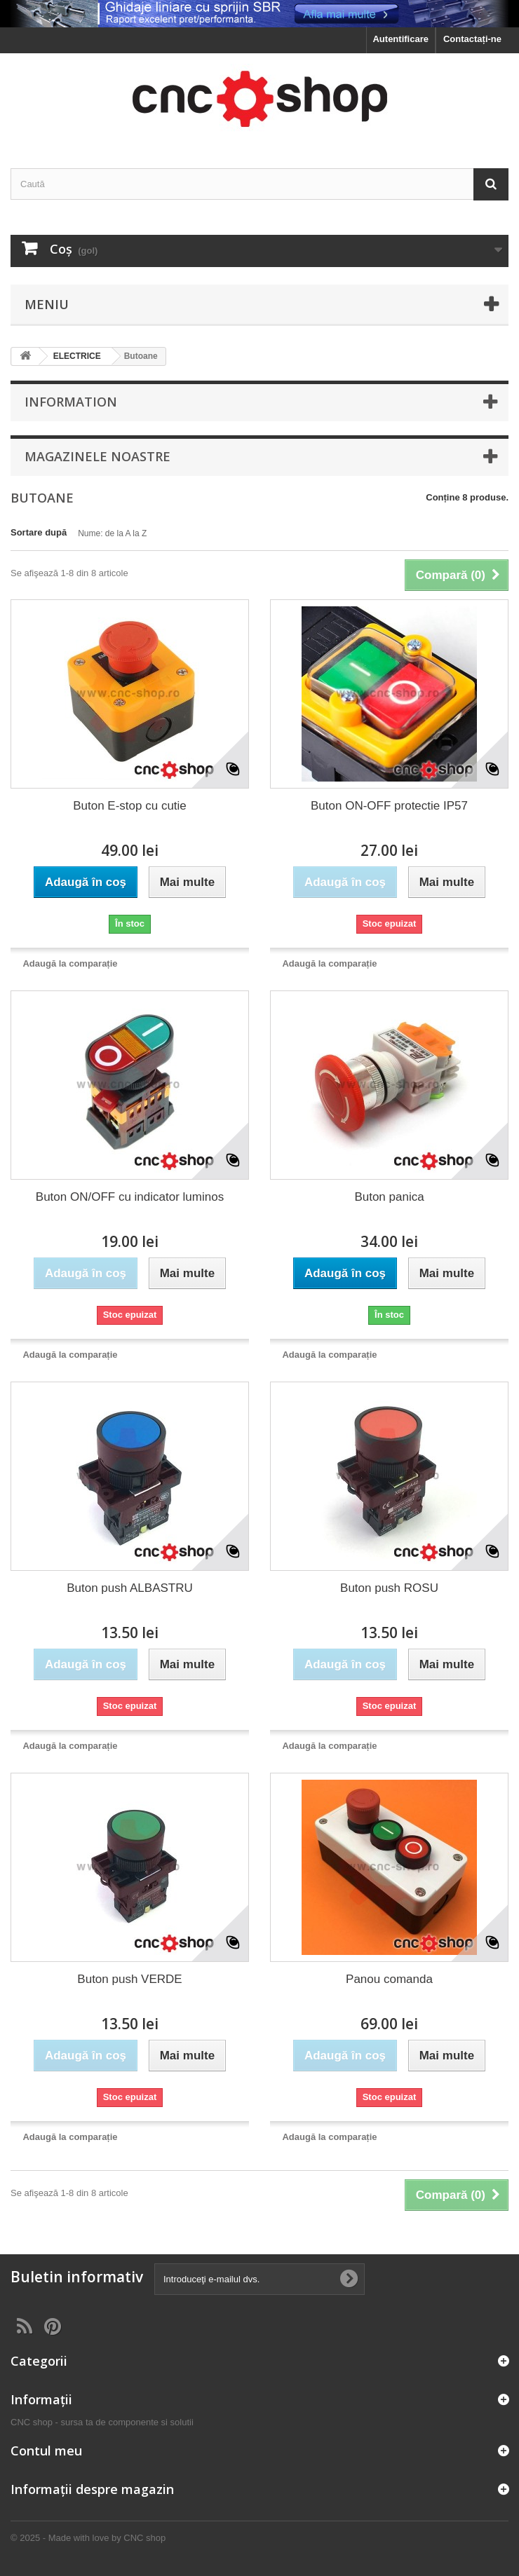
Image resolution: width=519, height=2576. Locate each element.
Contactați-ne (472, 39)
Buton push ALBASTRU (130, 1588)
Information (71, 401)
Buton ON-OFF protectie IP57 (389, 805)
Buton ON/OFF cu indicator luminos (130, 1197)
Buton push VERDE (129, 1979)
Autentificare (400, 39)
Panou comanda (389, 1979)
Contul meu (46, 2450)
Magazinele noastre (97, 456)
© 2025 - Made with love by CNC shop (88, 2538)
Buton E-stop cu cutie (130, 805)
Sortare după (39, 532)
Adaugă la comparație (69, 963)
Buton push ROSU (389, 1588)
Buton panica (389, 1197)
